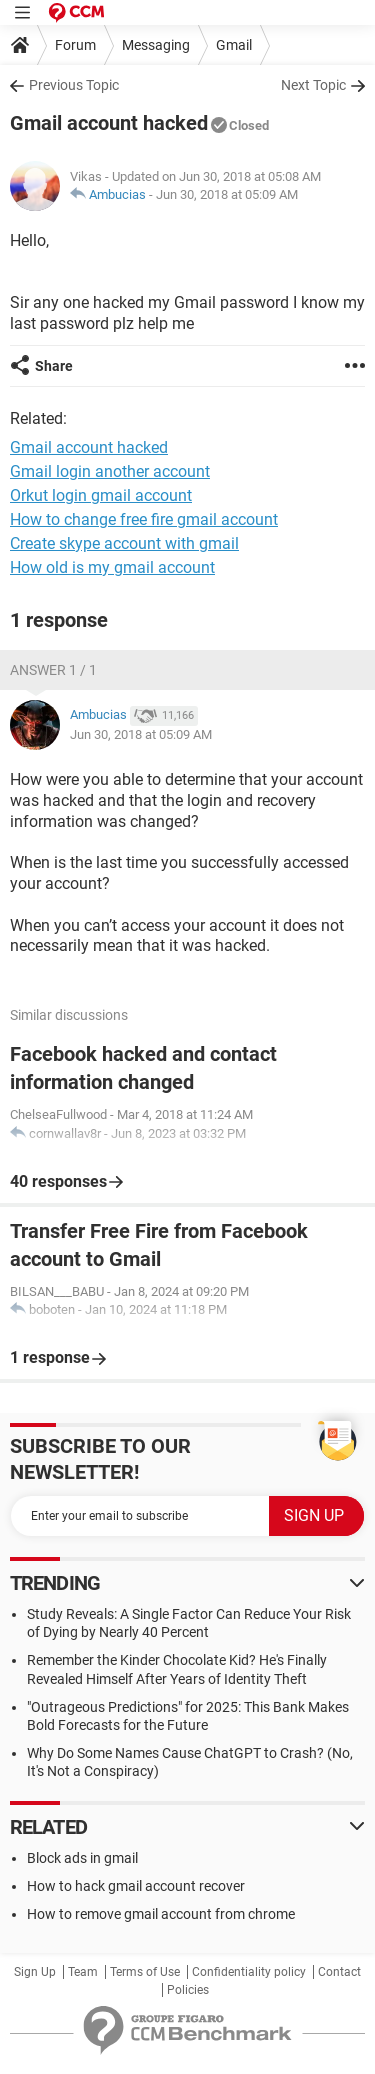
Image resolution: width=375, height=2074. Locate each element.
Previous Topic (74, 85)
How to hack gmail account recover (136, 1886)
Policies (188, 1990)
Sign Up (35, 1972)
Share (54, 366)
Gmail (234, 45)
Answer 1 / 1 (53, 670)
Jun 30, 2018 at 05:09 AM (227, 194)
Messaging (156, 45)
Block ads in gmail (82, 1858)
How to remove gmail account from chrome (161, 1914)
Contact (339, 1972)
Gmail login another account (110, 471)
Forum (75, 45)
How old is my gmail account (112, 567)
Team (83, 1972)
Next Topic (313, 85)
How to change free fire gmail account (144, 519)
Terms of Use (145, 1972)
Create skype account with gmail (124, 543)
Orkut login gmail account (101, 495)
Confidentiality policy (249, 1972)
